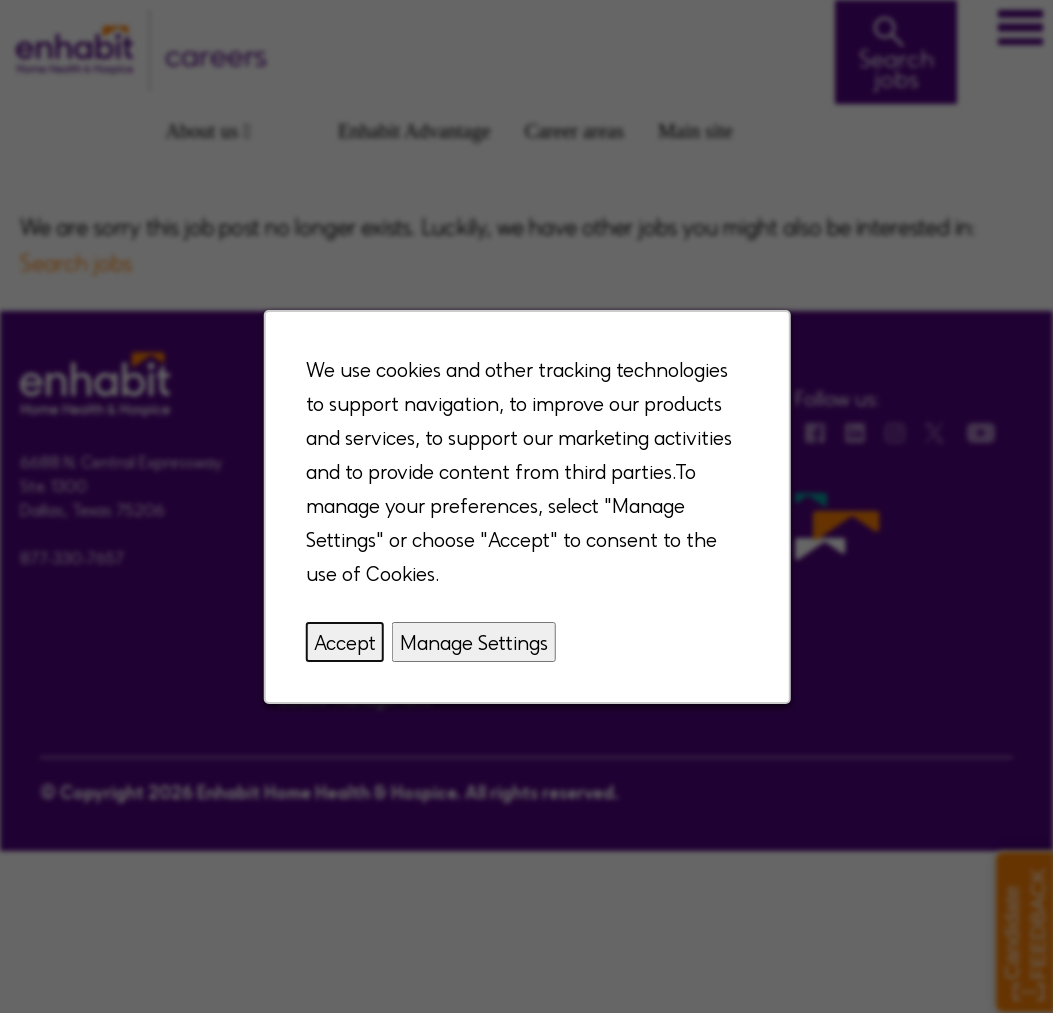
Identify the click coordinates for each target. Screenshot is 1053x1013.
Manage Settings (473, 642)
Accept (344, 642)
